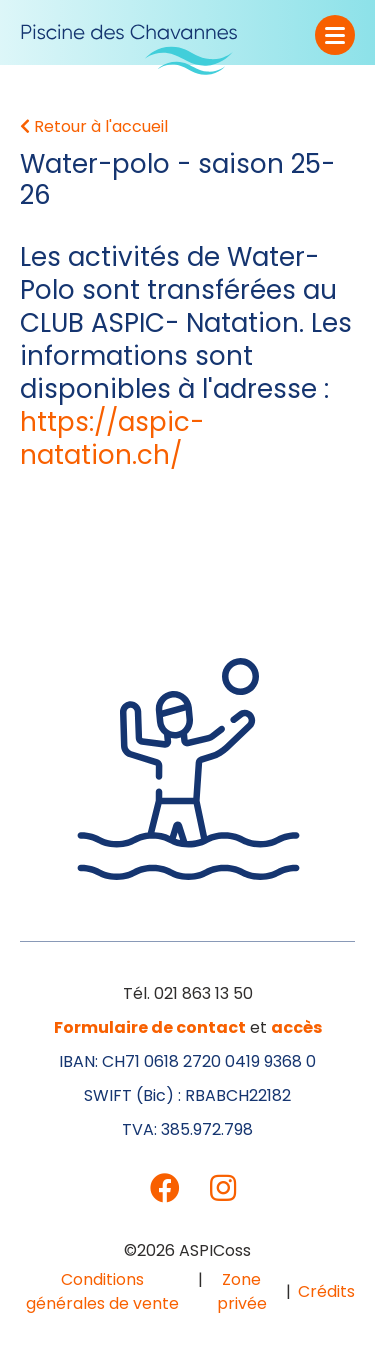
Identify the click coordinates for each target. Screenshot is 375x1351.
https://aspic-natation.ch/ (112, 438)
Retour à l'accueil (94, 126)
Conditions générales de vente (102, 1291)
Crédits (326, 1291)
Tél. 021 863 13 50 (188, 993)
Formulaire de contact (150, 1027)
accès (296, 1027)
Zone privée (242, 1291)
